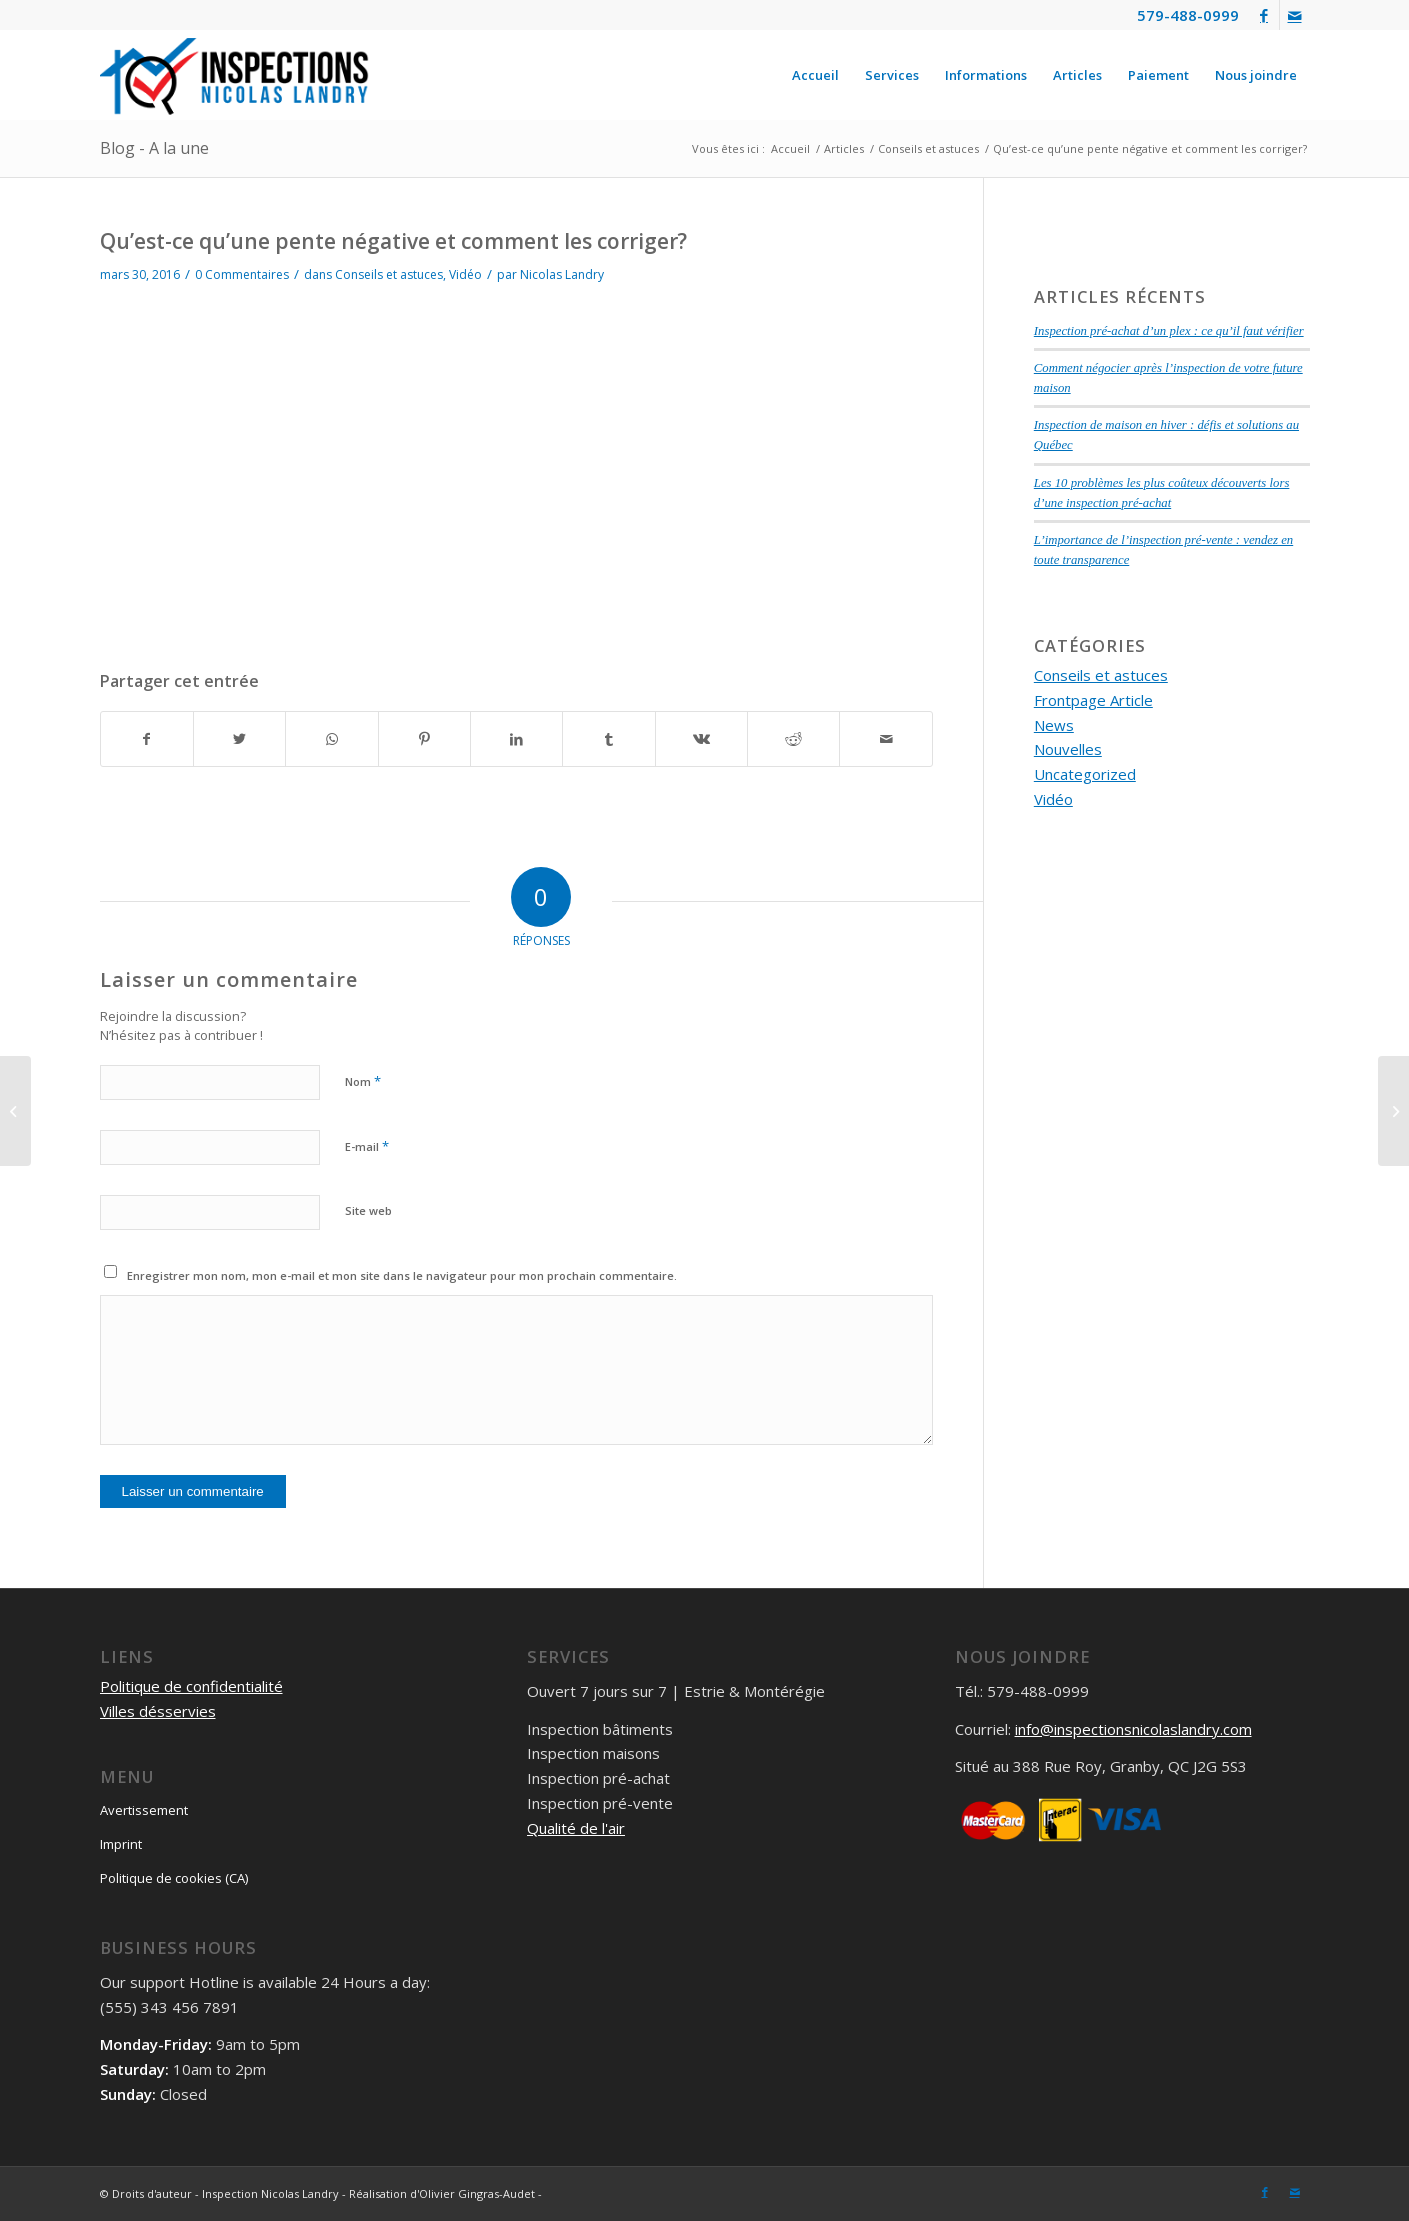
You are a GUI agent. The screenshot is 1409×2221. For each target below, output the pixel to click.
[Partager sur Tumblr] (608, 739)
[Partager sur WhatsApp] (331, 739)
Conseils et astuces (389, 274)
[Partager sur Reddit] (793, 739)
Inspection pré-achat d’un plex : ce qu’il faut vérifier (1169, 331)
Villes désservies (158, 1711)
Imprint (121, 1844)
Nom (363, 1081)
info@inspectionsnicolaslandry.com (1133, 1729)
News (1054, 725)
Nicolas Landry (562, 274)
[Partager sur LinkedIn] (516, 739)
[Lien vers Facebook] (1264, 15)
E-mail (367, 1146)
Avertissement (144, 1810)
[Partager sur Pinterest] (424, 739)
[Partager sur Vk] (701, 739)
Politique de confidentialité (191, 1686)
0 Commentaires (242, 274)
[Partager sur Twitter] (239, 739)
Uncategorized (1085, 774)
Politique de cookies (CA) (174, 1878)
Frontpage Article (1093, 700)
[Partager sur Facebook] (147, 739)
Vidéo (465, 274)
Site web (368, 1210)
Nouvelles (1068, 749)
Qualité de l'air (576, 1828)
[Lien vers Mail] (1295, 15)
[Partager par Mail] (885, 739)
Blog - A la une (154, 148)
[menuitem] (815, 75)
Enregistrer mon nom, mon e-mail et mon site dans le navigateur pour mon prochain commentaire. (402, 1275)
